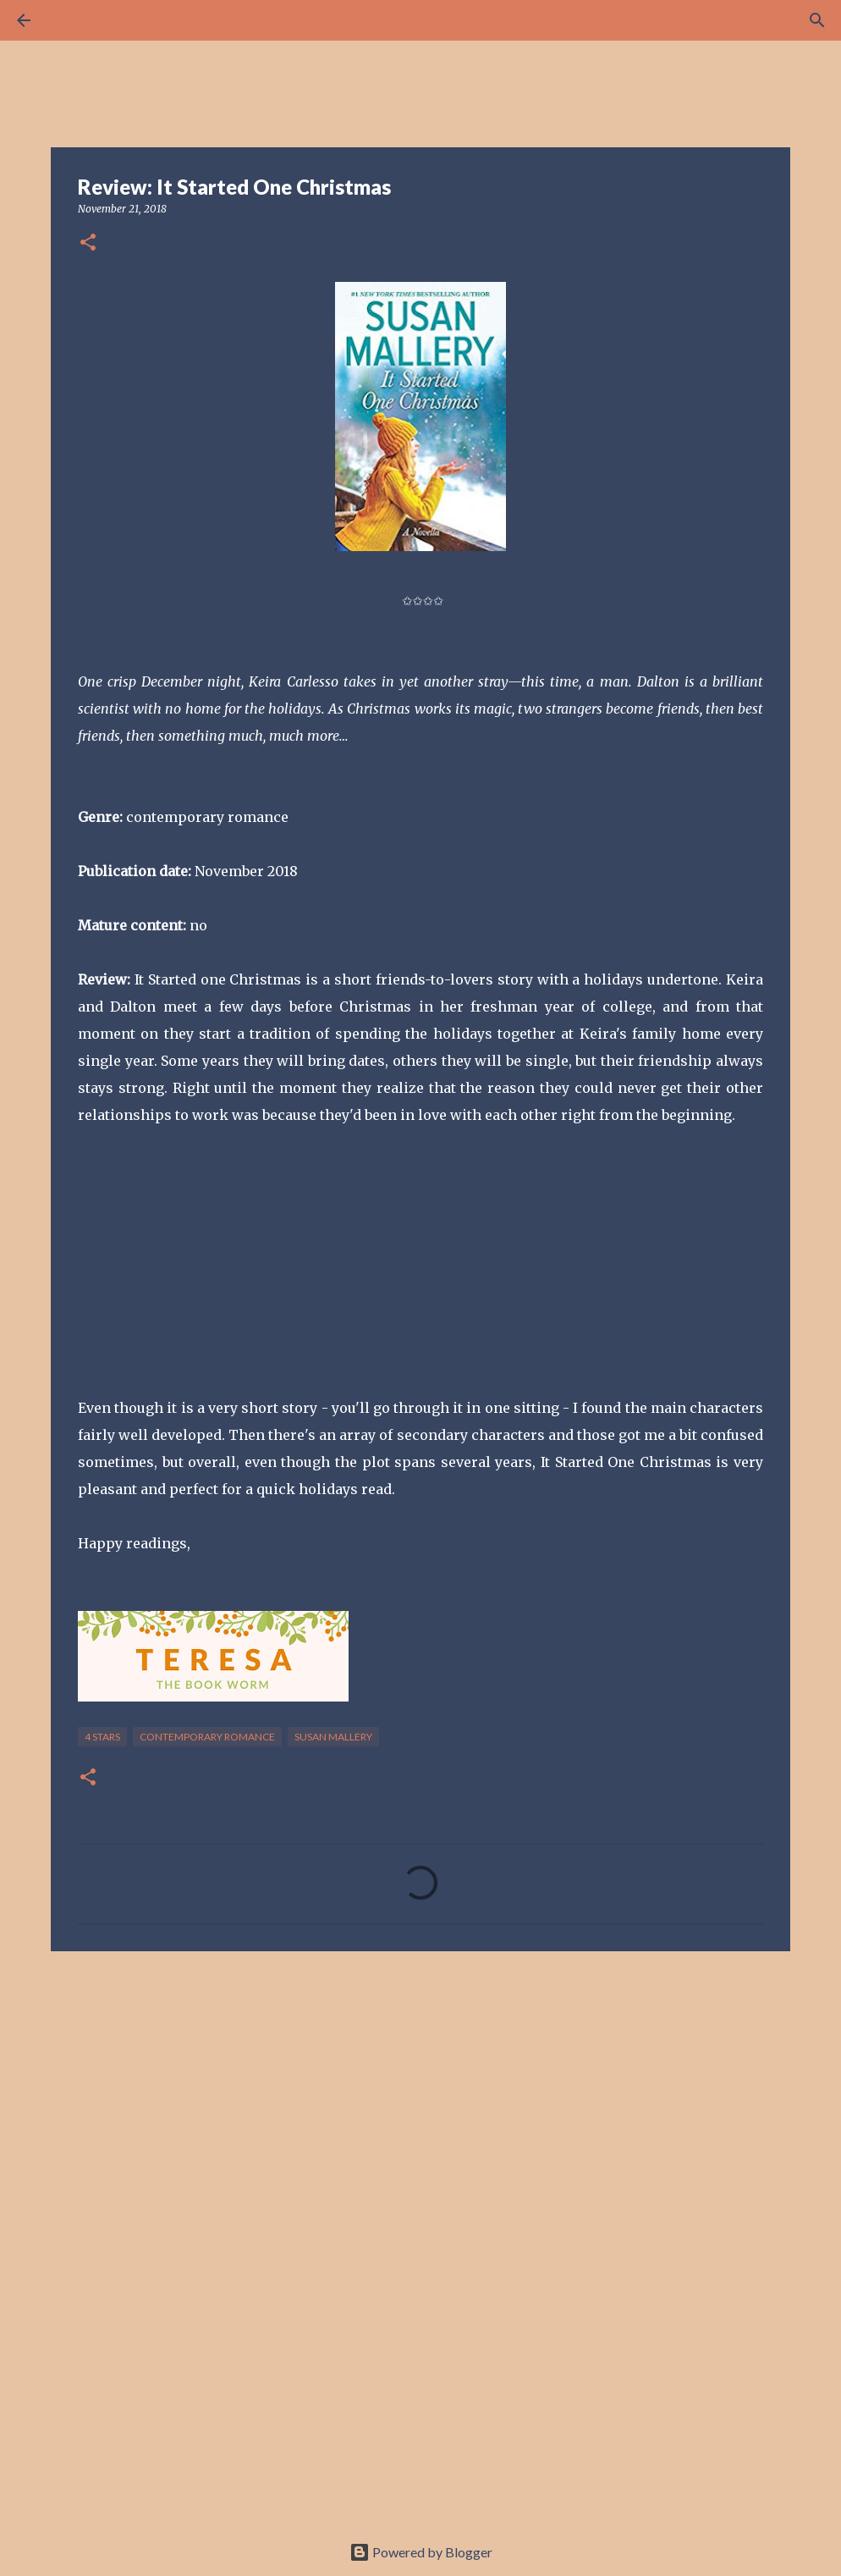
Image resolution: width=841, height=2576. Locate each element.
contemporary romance (207, 1736)
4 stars (102, 1736)
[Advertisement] (420, 2095)
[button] (88, 243)
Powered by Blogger (420, 2552)
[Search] (71, 20)
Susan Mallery (333, 1736)
